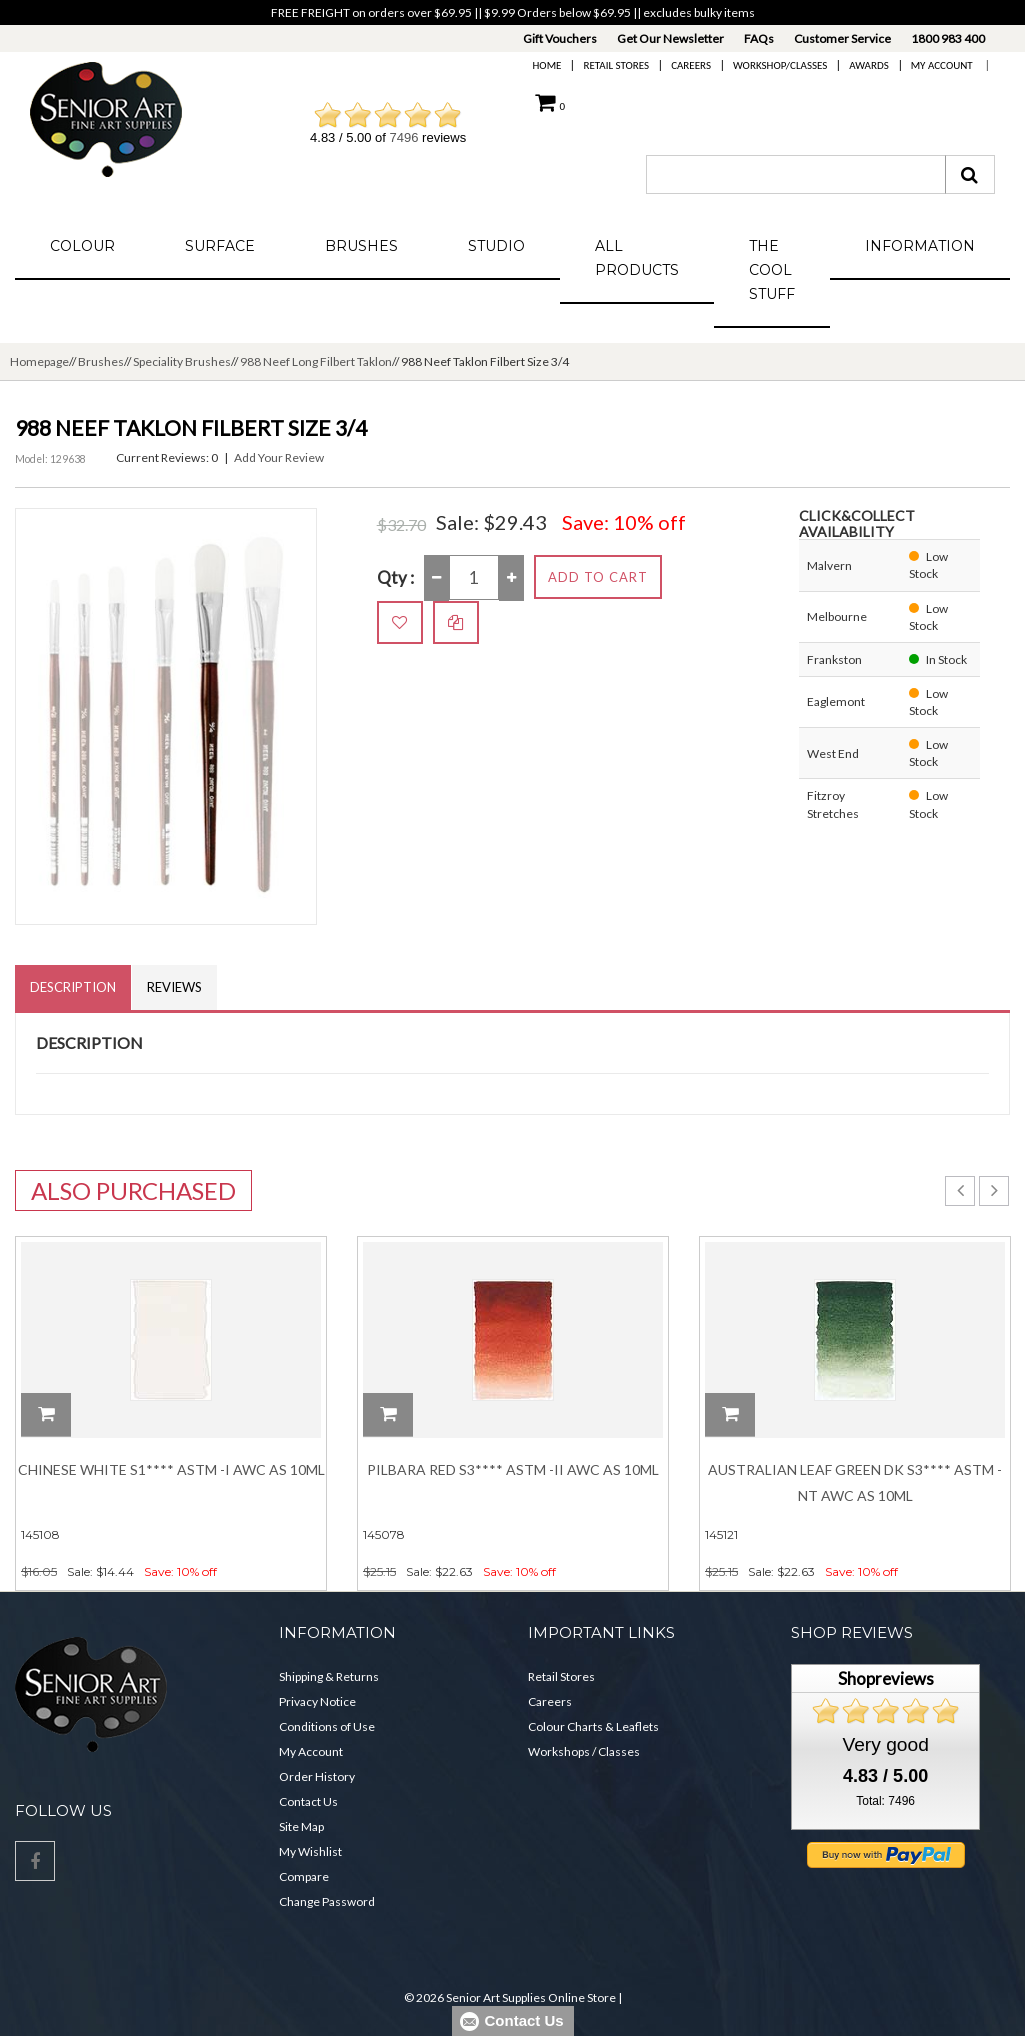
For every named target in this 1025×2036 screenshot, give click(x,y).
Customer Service (842, 38)
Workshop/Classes (780, 65)
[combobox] (796, 174)
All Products (637, 258)
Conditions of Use (327, 1726)
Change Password (327, 1901)
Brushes (361, 246)
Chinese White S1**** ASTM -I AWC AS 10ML (171, 1469)
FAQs (759, 38)
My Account (942, 65)
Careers (691, 65)
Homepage (39, 361)
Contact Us (308, 1801)
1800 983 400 (948, 38)
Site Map (301, 1826)
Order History (317, 1776)
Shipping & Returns (329, 1676)
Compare (304, 1876)
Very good (885, 1744)
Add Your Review (279, 457)
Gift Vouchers (560, 38)
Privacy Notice (317, 1701)
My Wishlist (310, 1851)
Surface (220, 246)
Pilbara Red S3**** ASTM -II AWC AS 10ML (513, 1469)
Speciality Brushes (182, 361)
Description (73, 987)
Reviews (174, 987)
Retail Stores (616, 65)
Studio (496, 246)
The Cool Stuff (772, 270)
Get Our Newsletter (670, 38)
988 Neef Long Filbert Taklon (316, 361)
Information (920, 246)
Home (547, 65)
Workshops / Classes (584, 1751)
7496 (404, 137)
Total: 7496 (885, 1801)
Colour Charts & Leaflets (593, 1726)
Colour (82, 246)
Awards (868, 65)
